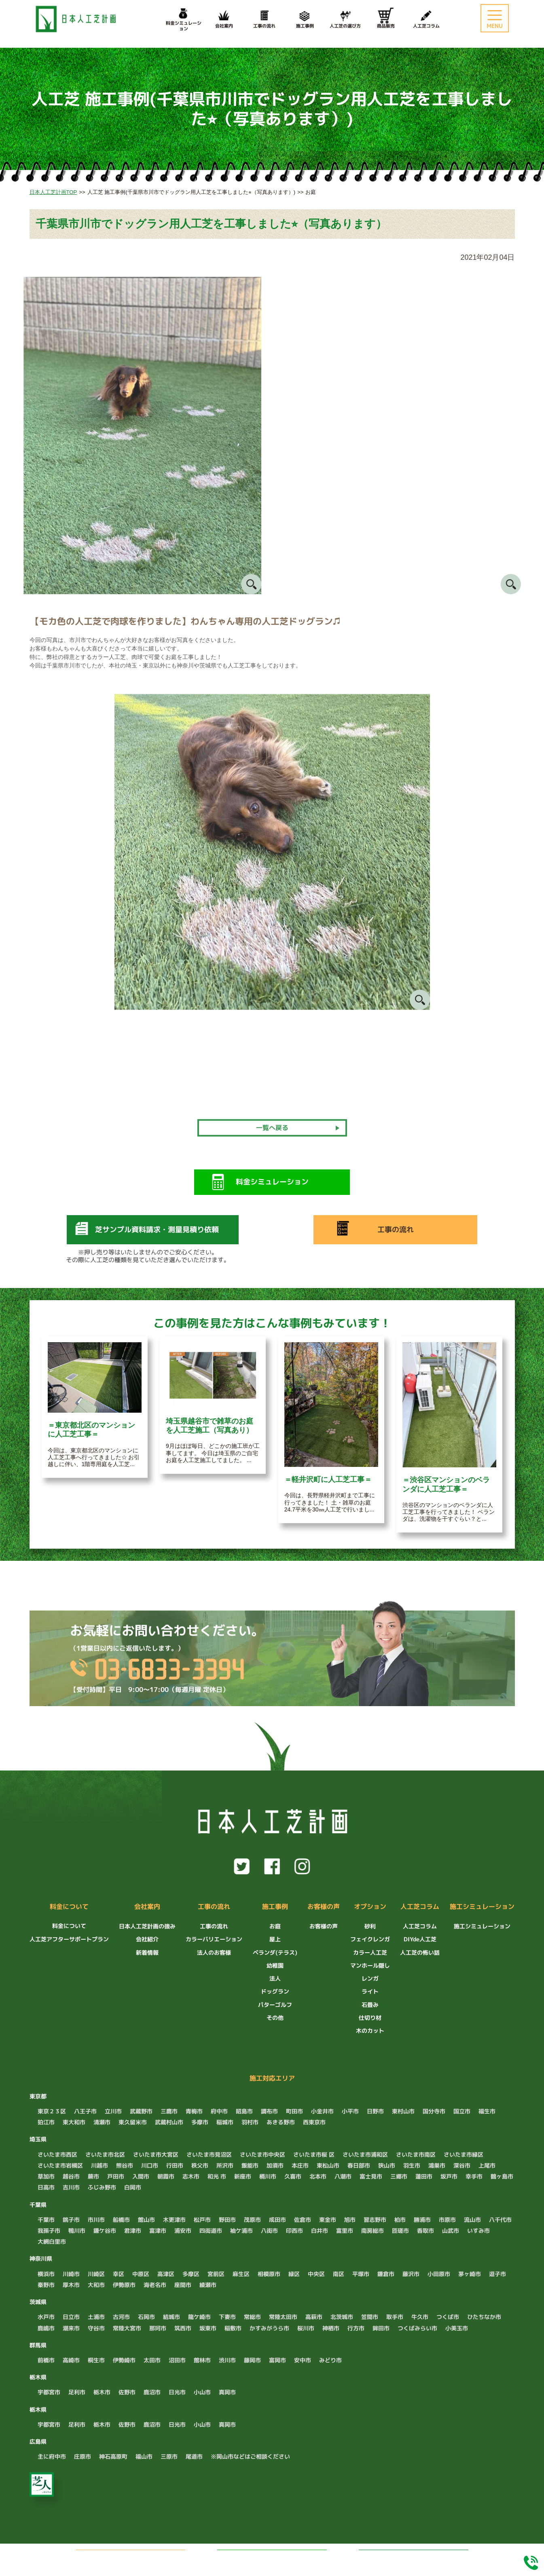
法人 (275, 1978)
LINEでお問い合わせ (281, 2557)
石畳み (370, 2004)
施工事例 (305, 18)
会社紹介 (147, 1939)
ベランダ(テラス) (275, 1952)
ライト (370, 1991)
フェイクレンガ (370, 1939)
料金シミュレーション (413, 2557)
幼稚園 (275, 1965)
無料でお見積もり (141, 2557)
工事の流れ (264, 18)
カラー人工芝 (370, 1952)
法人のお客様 (214, 1952)
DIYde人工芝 (420, 1939)
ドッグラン (275, 1991)
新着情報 (147, 1952)
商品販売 (386, 18)
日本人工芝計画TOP (53, 192)
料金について (69, 1907)
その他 (275, 2017)
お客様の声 (323, 1907)
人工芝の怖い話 (420, 1952)
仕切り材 (370, 2017)
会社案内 (224, 18)
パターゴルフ (275, 2004)
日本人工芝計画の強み (147, 1926)
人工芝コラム (426, 18)
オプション (370, 1907)
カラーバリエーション (214, 1939)
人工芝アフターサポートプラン (69, 1939)
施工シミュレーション (482, 1907)
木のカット (370, 2030)
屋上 (275, 1939)
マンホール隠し (370, 1965)
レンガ (370, 1978)
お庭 (275, 1926)
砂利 (370, 1926)
